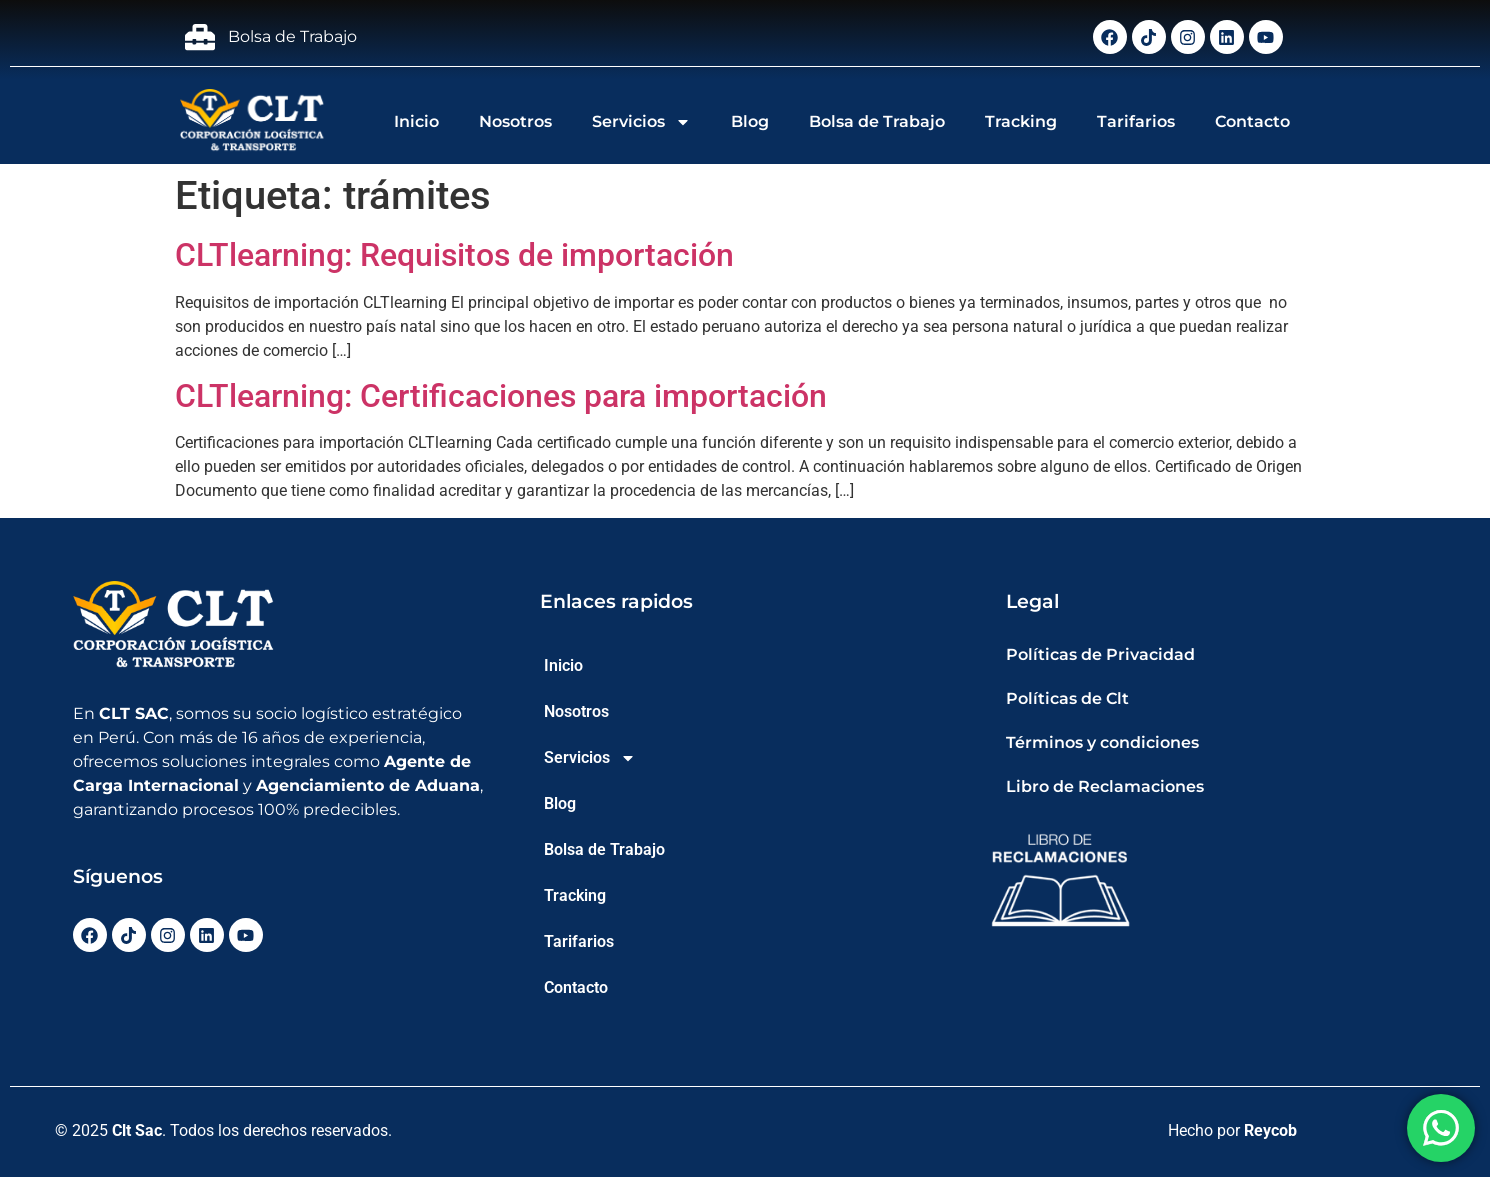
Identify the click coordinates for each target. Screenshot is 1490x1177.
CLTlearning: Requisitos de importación (454, 255)
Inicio (416, 121)
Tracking (1021, 121)
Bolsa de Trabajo (877, 121)
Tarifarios (1136, 121)
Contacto (1252, 121)
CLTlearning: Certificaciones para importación (501, 396)
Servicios (641, 122)
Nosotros (515, 121)
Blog (750, 121)
